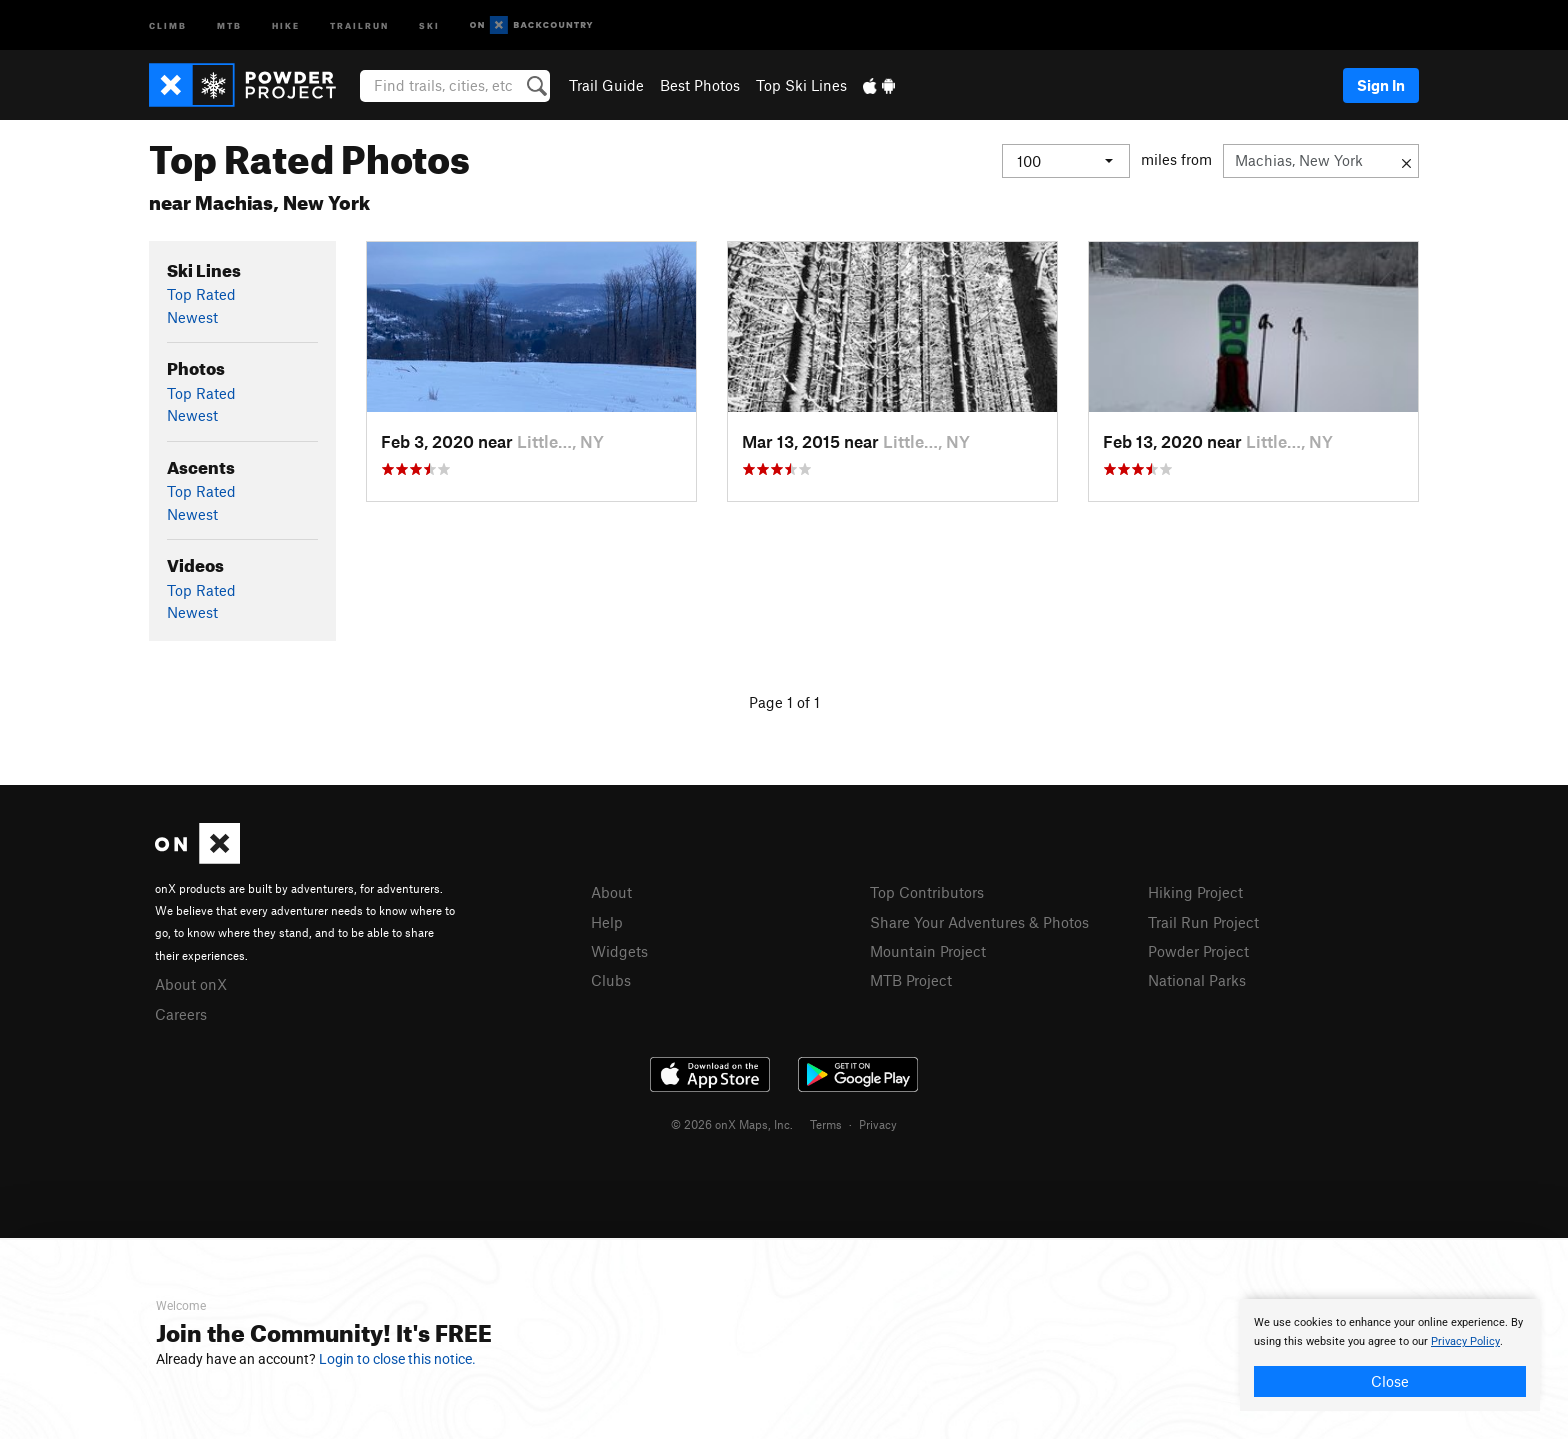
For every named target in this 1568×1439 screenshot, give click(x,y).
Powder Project (1198, 951)
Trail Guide (606, 85)
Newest (192, 317)
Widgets (619, 951)
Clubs (611, 980)
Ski (429, 24)
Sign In (1381, 85)
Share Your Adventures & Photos (979, 922)
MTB (229, 24)
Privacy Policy (1465, 1341)
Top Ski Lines (801, 85)
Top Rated (201, 294)
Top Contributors (927, 892)
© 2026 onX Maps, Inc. (732, 1124)
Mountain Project (928, 951)
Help (607, 922)
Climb (168, 24)
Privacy (878, 1124)
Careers (181, 1014)
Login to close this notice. (397, 1359)
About (611, 892)
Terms (826, 1124)
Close (1390, 1381)
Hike (286, 24)
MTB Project (911, 980)
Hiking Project (1195, 892)
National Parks (1197, 980)
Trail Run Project (1203, 922)
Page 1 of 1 (784, 702)
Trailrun (359, 24)
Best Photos (700, 85)
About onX (191, 984)
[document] (1390, 1355)
